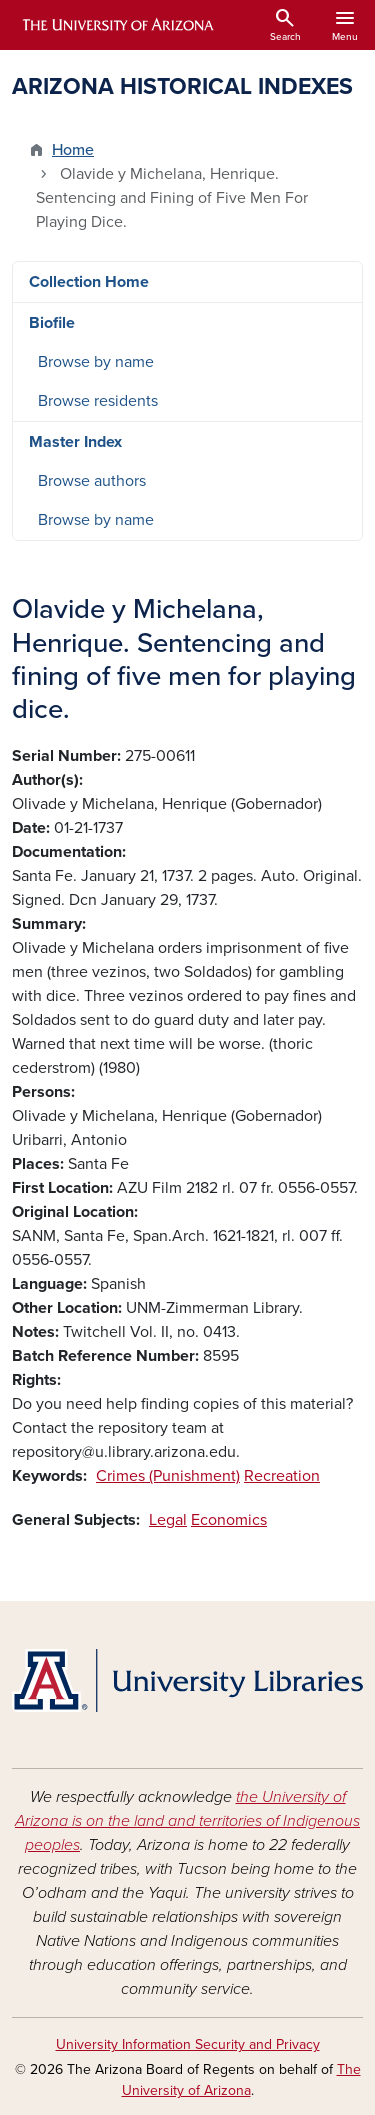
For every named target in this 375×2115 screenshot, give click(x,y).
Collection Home (89, 282)
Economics (229, 1520)
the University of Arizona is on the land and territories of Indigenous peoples (187, 1821)
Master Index (75, 442)
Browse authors (92, 481)
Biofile (52, 323)
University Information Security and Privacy (188, 2044)
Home (73, 150)
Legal (168, 1520)
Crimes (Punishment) (168, 1476)
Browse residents (98, 401)
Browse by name (96, 362)
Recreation (282, 1476)
